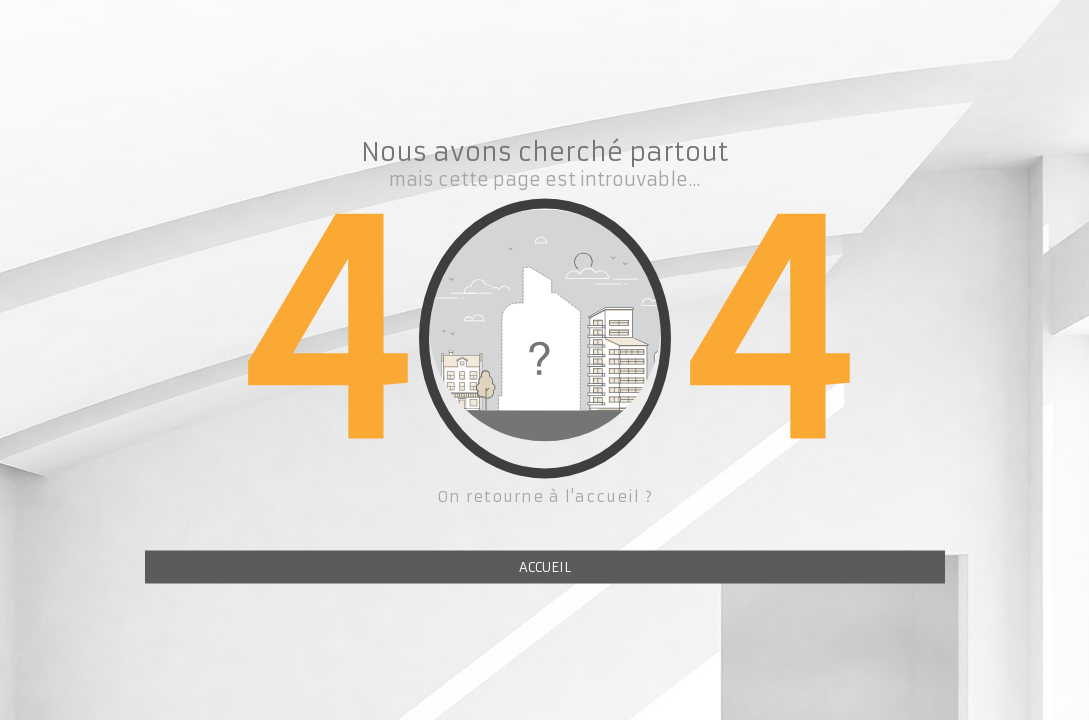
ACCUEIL (545, 567)
